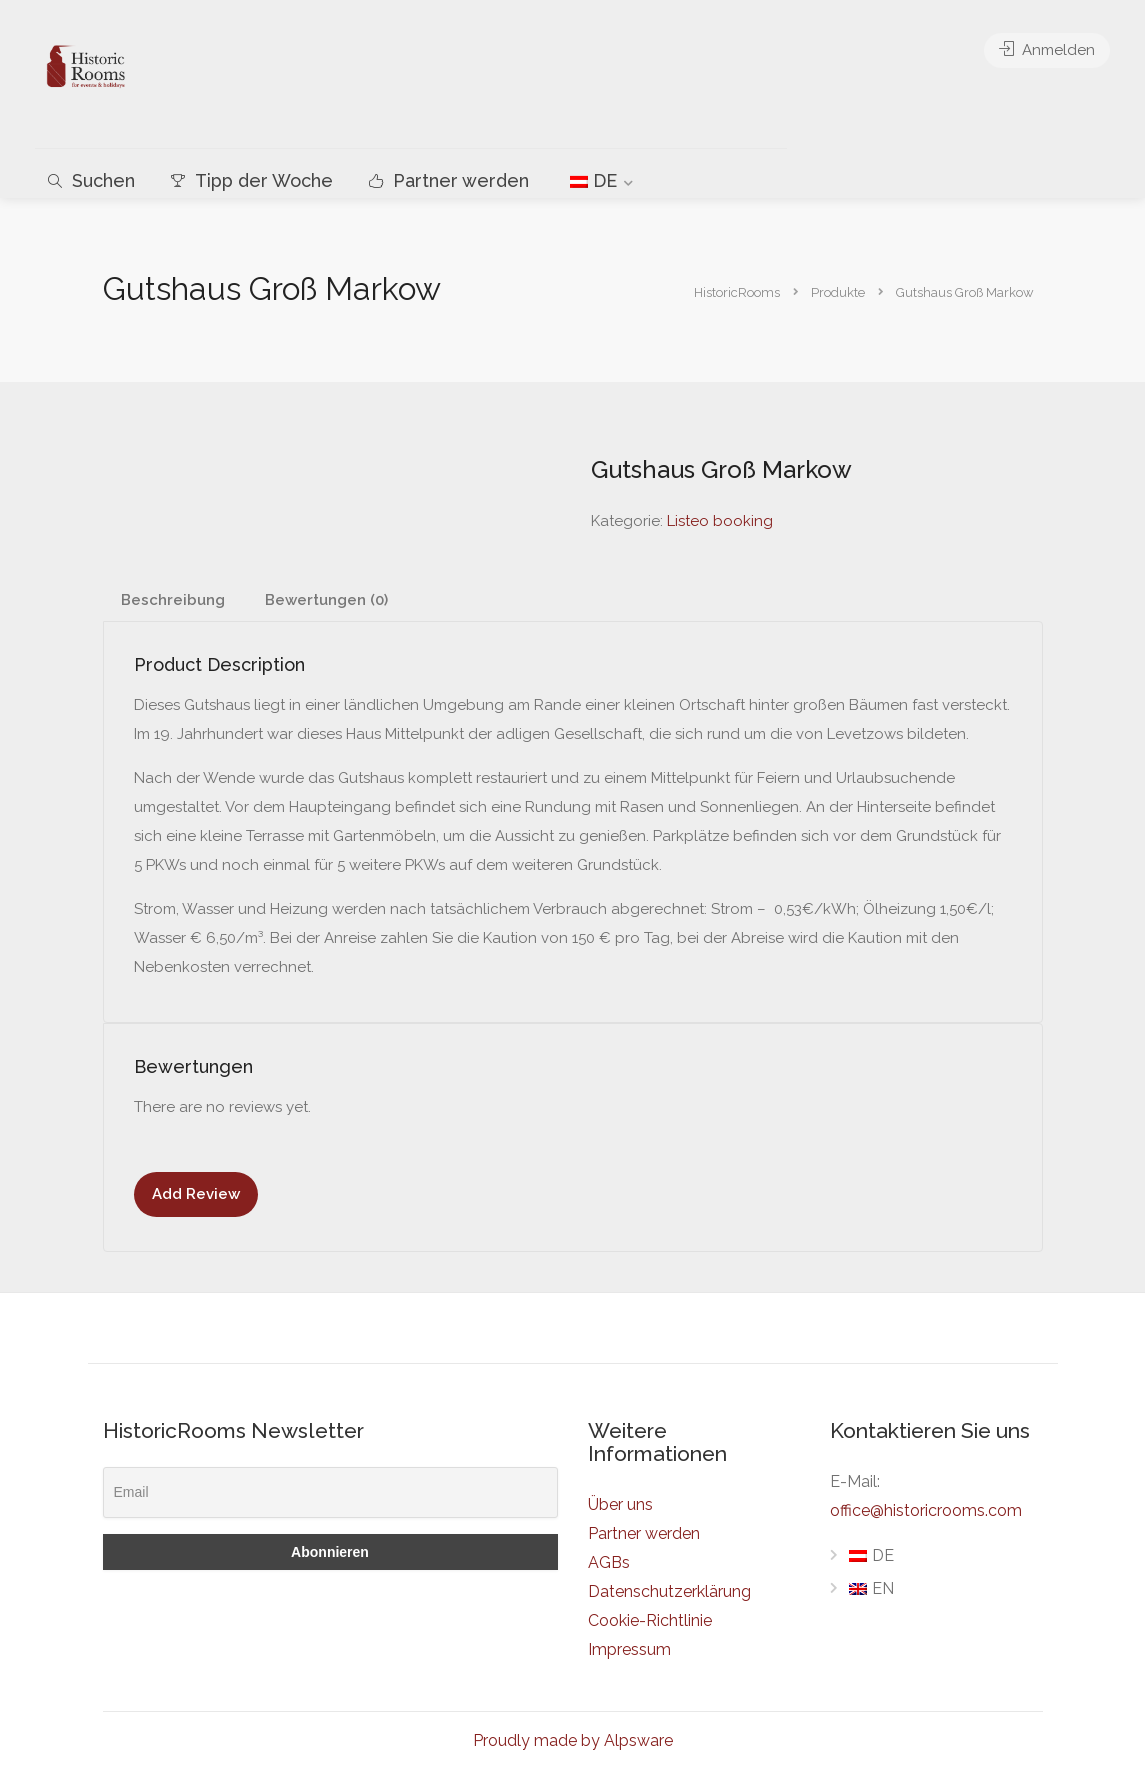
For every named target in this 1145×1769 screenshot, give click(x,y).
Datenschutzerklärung (669, 1591)
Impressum (629, 1649)
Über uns (620, 1504)
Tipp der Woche (252, 180)
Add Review (196, 1194)
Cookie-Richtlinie (650, 1620)
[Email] (330, 1492)
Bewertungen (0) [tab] (326, 600)
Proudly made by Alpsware (573, 1740)
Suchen (91, 180)
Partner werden (449, 180)
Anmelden (1047, 50)
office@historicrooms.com (926, 1510)
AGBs (609, 1562)
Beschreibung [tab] (173, 600)
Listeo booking (720, 521)
